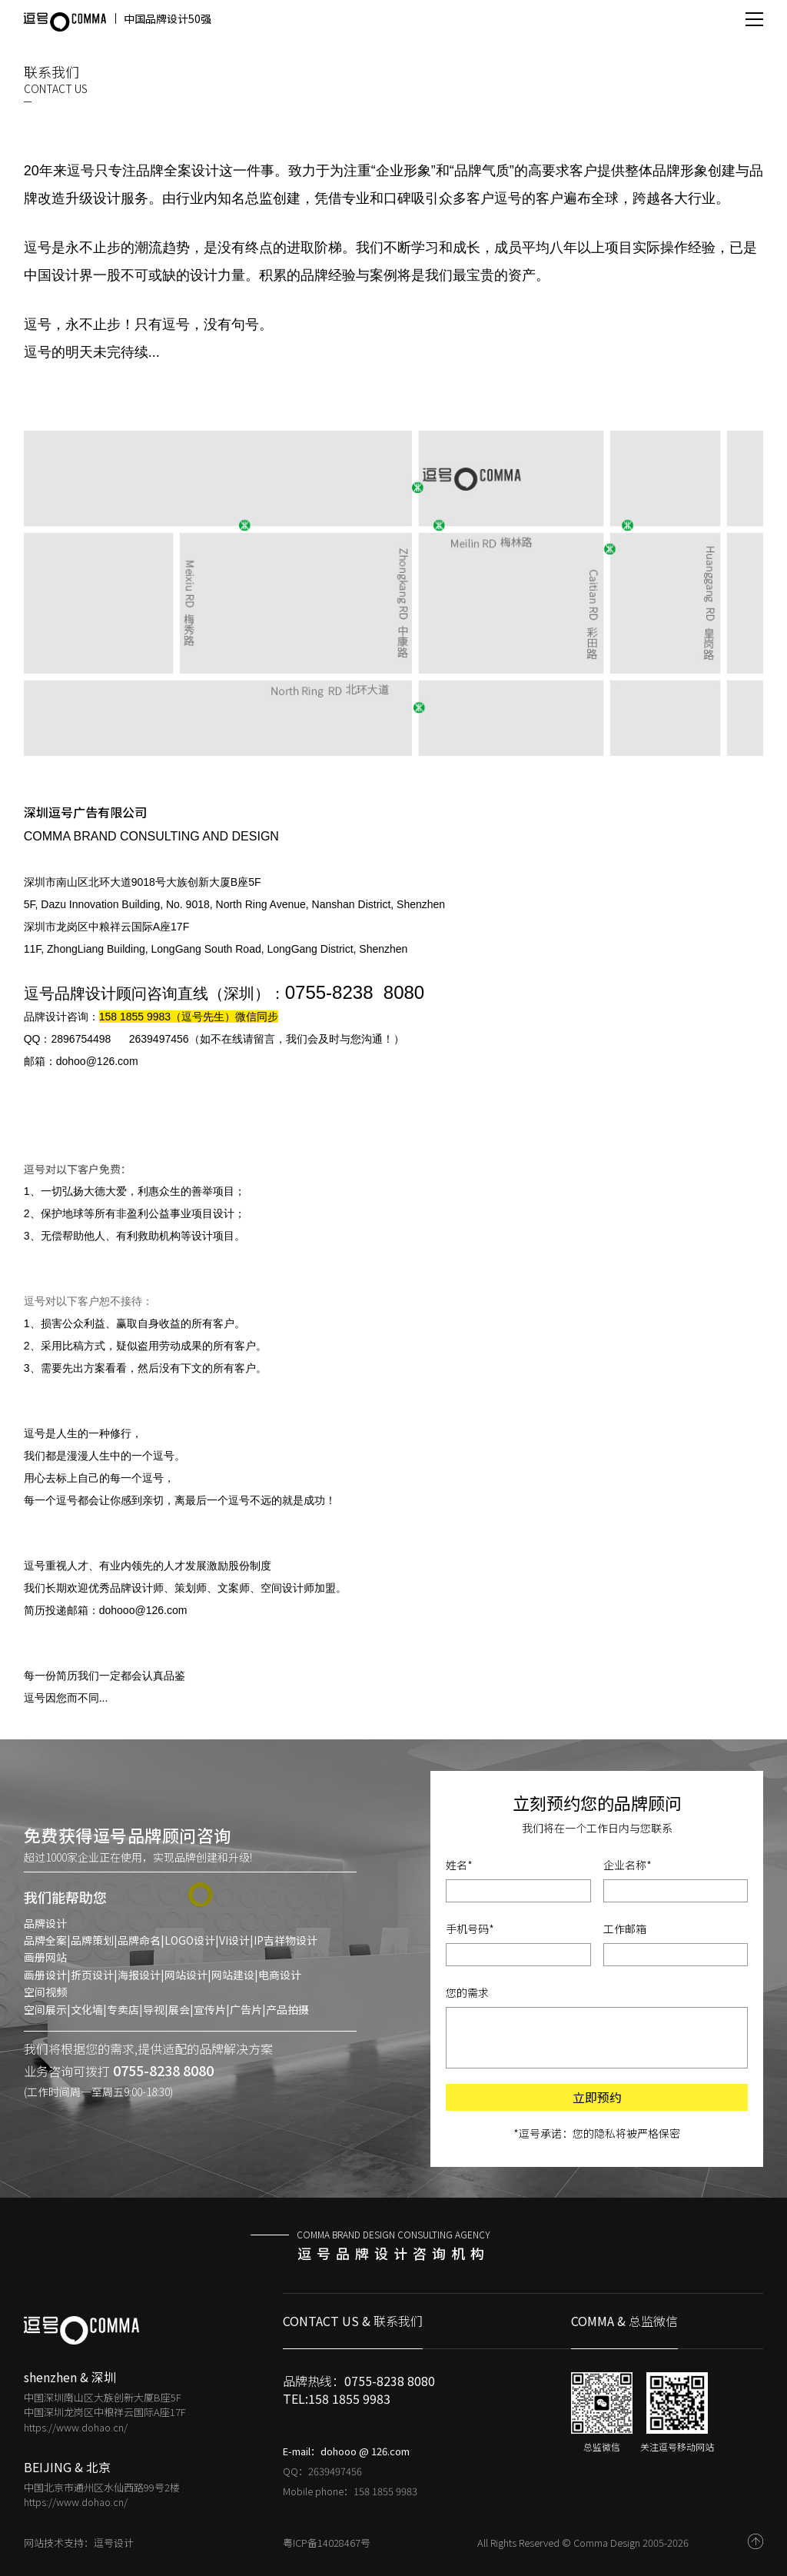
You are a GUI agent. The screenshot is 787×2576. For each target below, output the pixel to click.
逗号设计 (114, 2542)
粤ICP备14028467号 (326, 2542)
